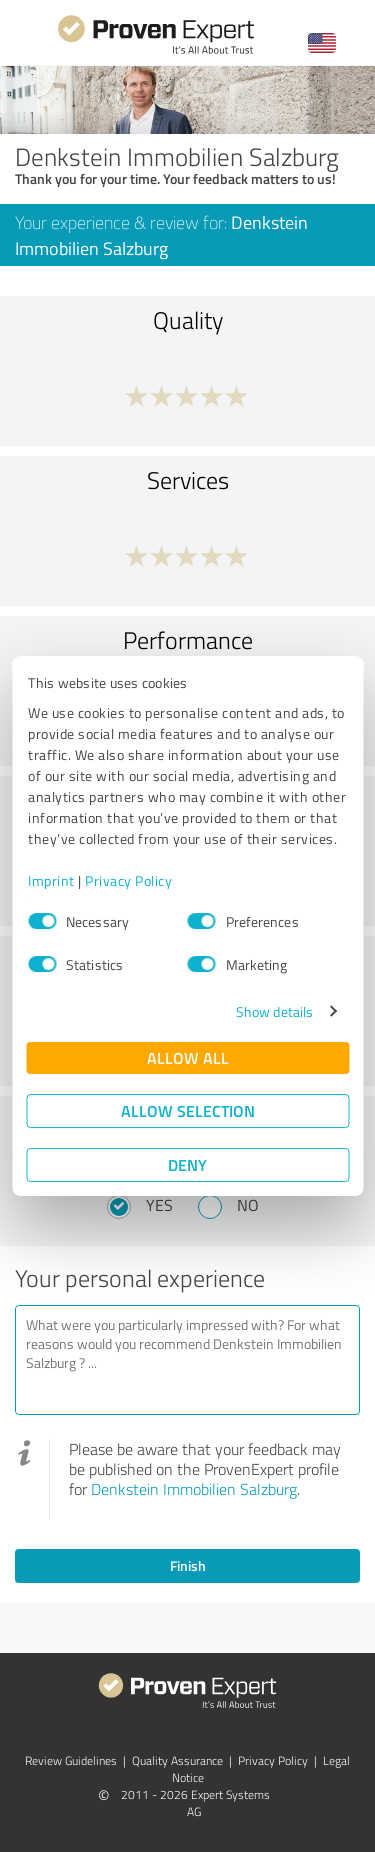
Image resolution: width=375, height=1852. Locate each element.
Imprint (51, 880)
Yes (159, 1205)
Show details (274, 1011)
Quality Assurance (177, 1760)
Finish (188, 1565)
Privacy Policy (128, 880)
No (248, 1205)
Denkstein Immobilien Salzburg (194, 1489)
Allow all (188, 1057)
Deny (187, 1164)
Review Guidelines (71, 1760)
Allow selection (188, 1110)
